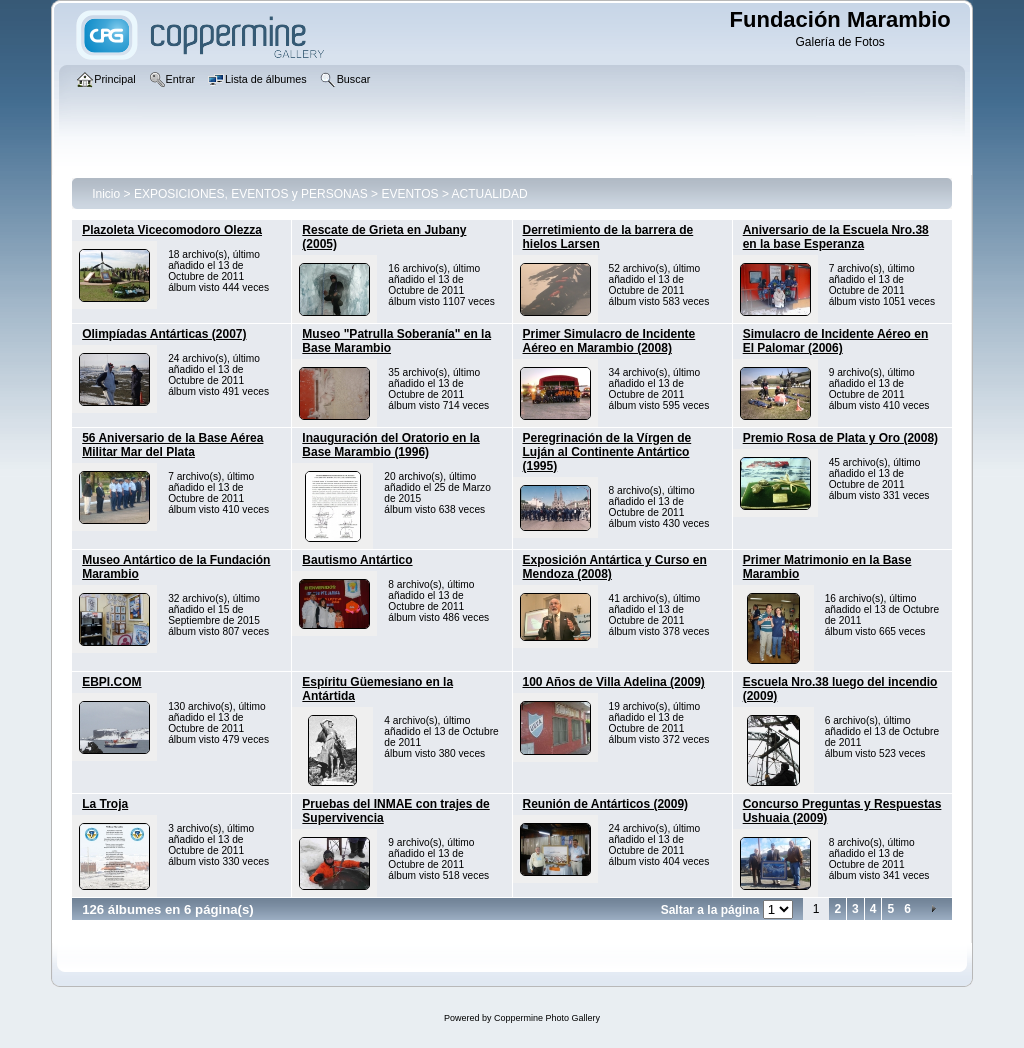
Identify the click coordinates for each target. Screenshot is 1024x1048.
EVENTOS (409, 194)
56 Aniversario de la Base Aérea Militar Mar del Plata (172, 445)
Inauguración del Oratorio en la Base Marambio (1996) (390, 445)
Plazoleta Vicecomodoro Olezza (172, 230)
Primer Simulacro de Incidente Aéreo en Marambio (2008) (609, 341)
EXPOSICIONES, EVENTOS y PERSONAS (251, 194)
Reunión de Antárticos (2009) (606, 804)
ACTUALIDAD (490, 194)
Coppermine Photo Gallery (547, 1018)
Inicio (106, 194)
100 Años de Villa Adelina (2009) (614, 682)
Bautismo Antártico (357, 560)
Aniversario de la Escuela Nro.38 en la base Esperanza (836, 237)
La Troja (105, 804)
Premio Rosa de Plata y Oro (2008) (840, 438)
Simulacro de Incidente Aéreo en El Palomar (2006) (836, 341)
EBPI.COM (111, 682)
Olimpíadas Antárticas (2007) (164, 334)
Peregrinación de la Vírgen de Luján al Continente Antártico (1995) (607, 452)
